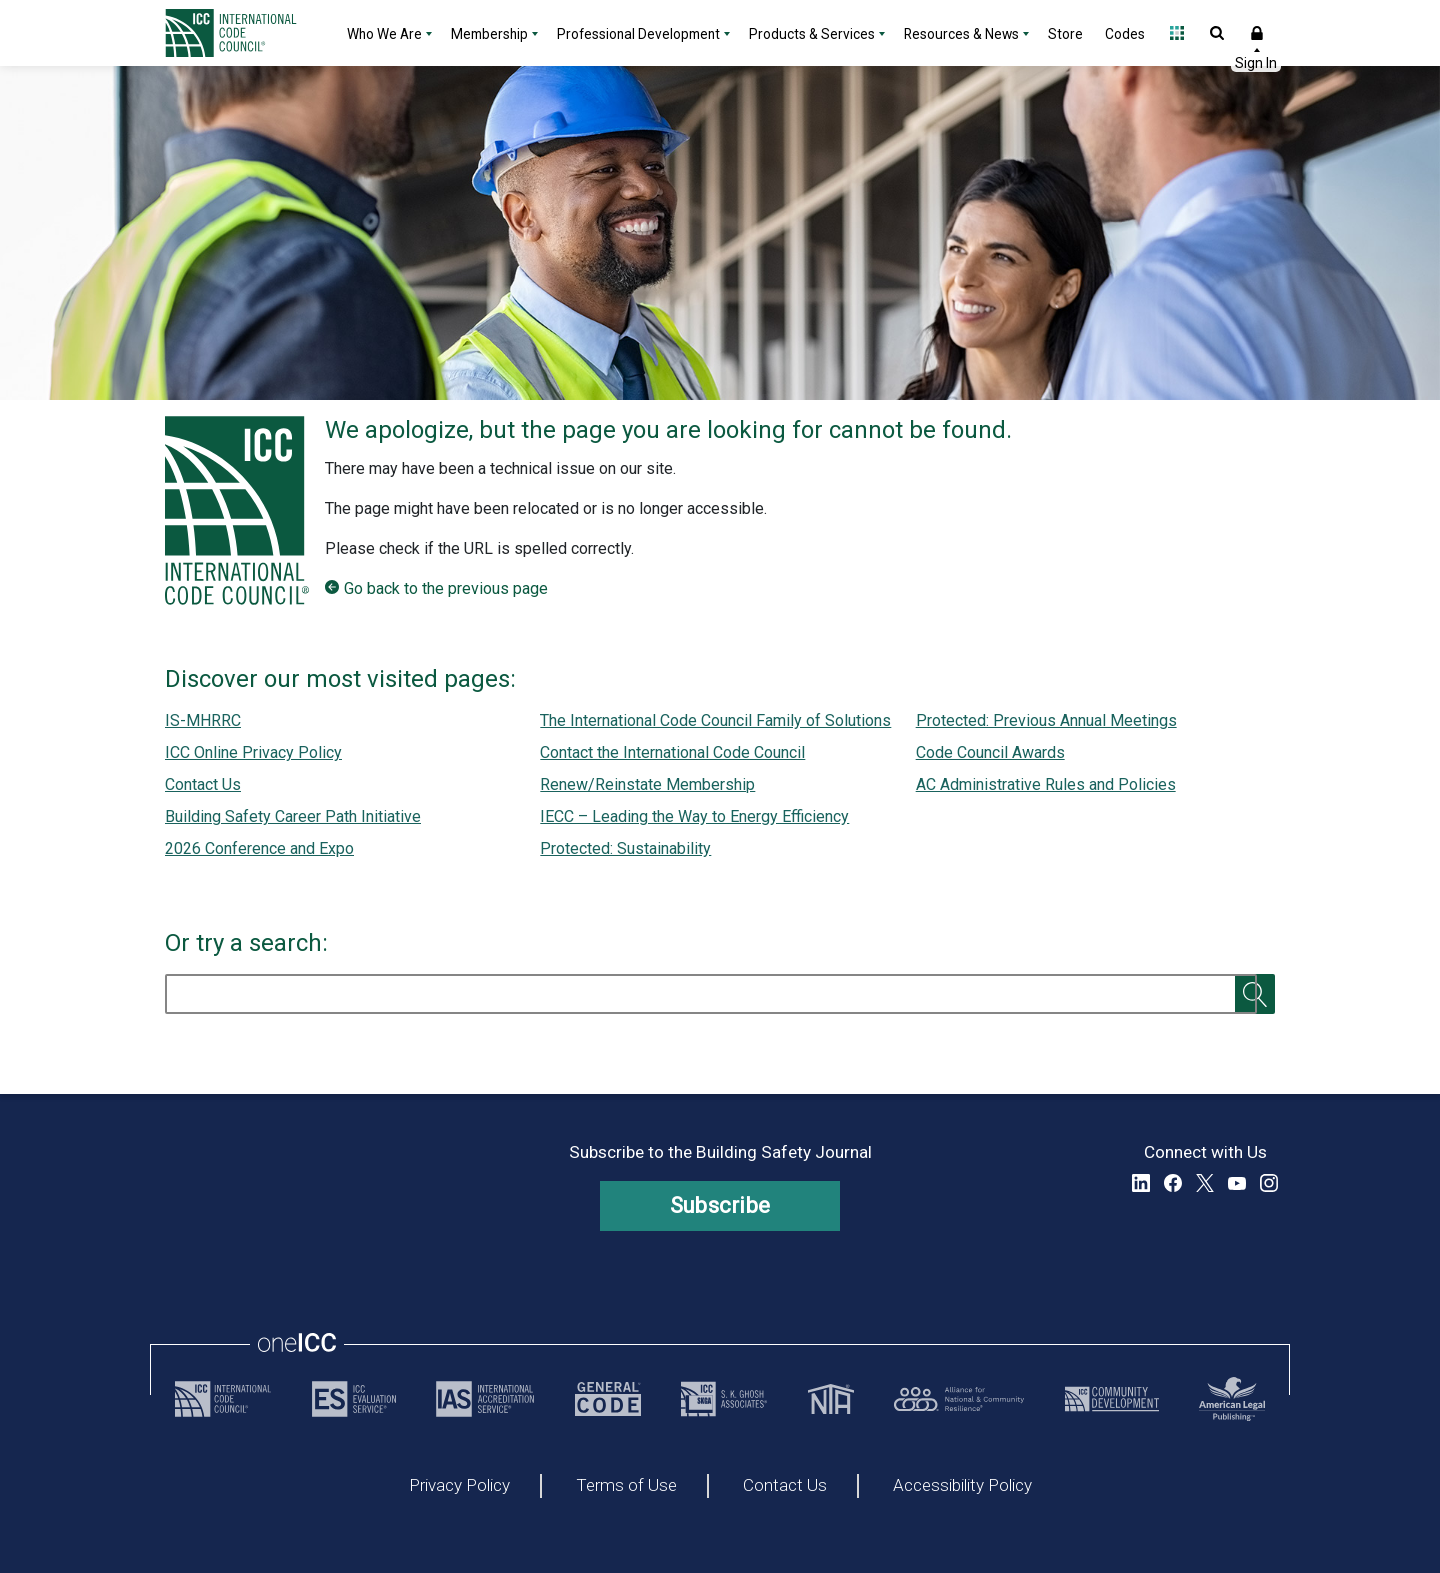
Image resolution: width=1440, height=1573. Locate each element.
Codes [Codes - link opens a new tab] (1125, 34)
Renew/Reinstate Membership (647, 784)
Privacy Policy (459, 1486)
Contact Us (203, 784)
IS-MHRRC (203, 720)
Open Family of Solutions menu (1177, 33)
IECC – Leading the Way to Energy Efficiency (694, 816)
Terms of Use (626, 1486)
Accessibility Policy (962, 1486)
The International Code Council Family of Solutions (715, 720)
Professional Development (638, 34)
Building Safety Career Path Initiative (293, 816)
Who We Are (384, 34)
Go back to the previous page (446, 588)
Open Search (1217, 33)
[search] (711, 994)
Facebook (1173, 1183)
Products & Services (812, 34)
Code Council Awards (990, 752)
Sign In (1257, 33)
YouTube (1237, 1183)
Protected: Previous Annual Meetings (1046, 720)
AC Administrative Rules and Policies (1046, 784)
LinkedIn (1141, 1183)
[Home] (243, 33)
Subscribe (720, 1205)
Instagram (1269, 1183)
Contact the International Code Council (672, 752)
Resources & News (961, 34)
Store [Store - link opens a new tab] (1065, 34)
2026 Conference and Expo (259, 848)
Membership (489, 34)
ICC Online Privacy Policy (253, 752)
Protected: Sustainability (625, 848)
